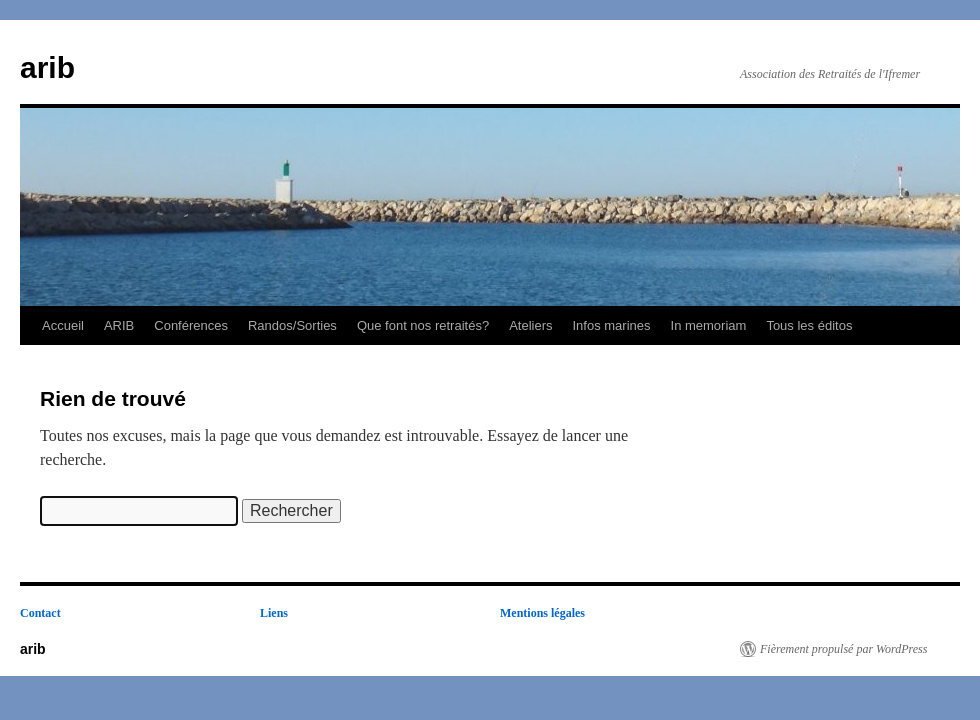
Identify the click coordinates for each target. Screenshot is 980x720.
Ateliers (530, 325)
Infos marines (611, 325)
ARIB (119, 325)
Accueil (63, 325)
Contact (40, 613)
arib (47, 67)
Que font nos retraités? (423, 325)
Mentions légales (542, 613)
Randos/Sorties (292, 325)
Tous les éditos (809, 325)
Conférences (191, 325)
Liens (274, 613)
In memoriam (709, 325)
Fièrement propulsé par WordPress (843, 649)
